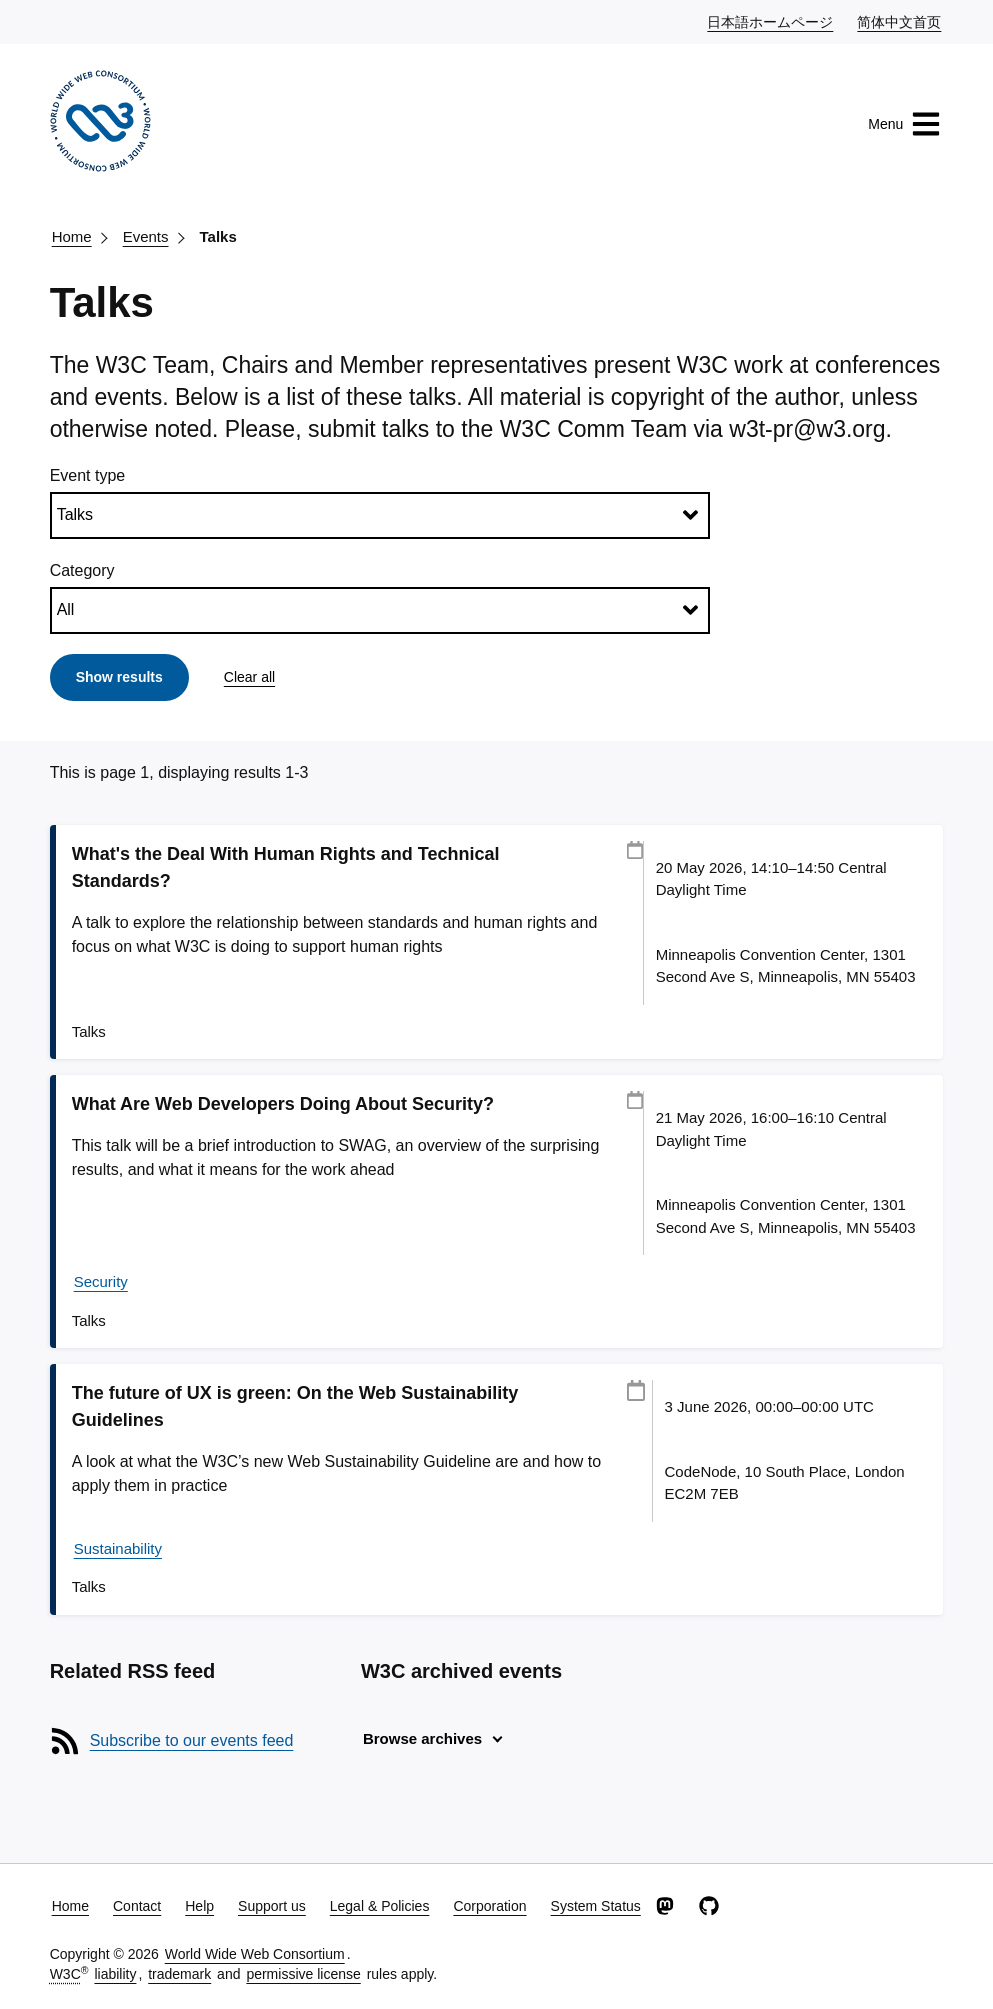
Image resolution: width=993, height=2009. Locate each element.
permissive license (303, 1974)
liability (115, 1974)
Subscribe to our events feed (192, 1740)
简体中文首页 (900, 21)
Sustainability (118, 1548)
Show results (119, 677)
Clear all (249, 677)
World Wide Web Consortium (255, 1954)
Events (146, 236)
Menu (904, 124)
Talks (218, 236)
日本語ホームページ (771, 21)
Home (72, 236)
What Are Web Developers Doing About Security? (283, 1104)
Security (101, 1281)
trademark (179, 1974)
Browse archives (422, 1738)
